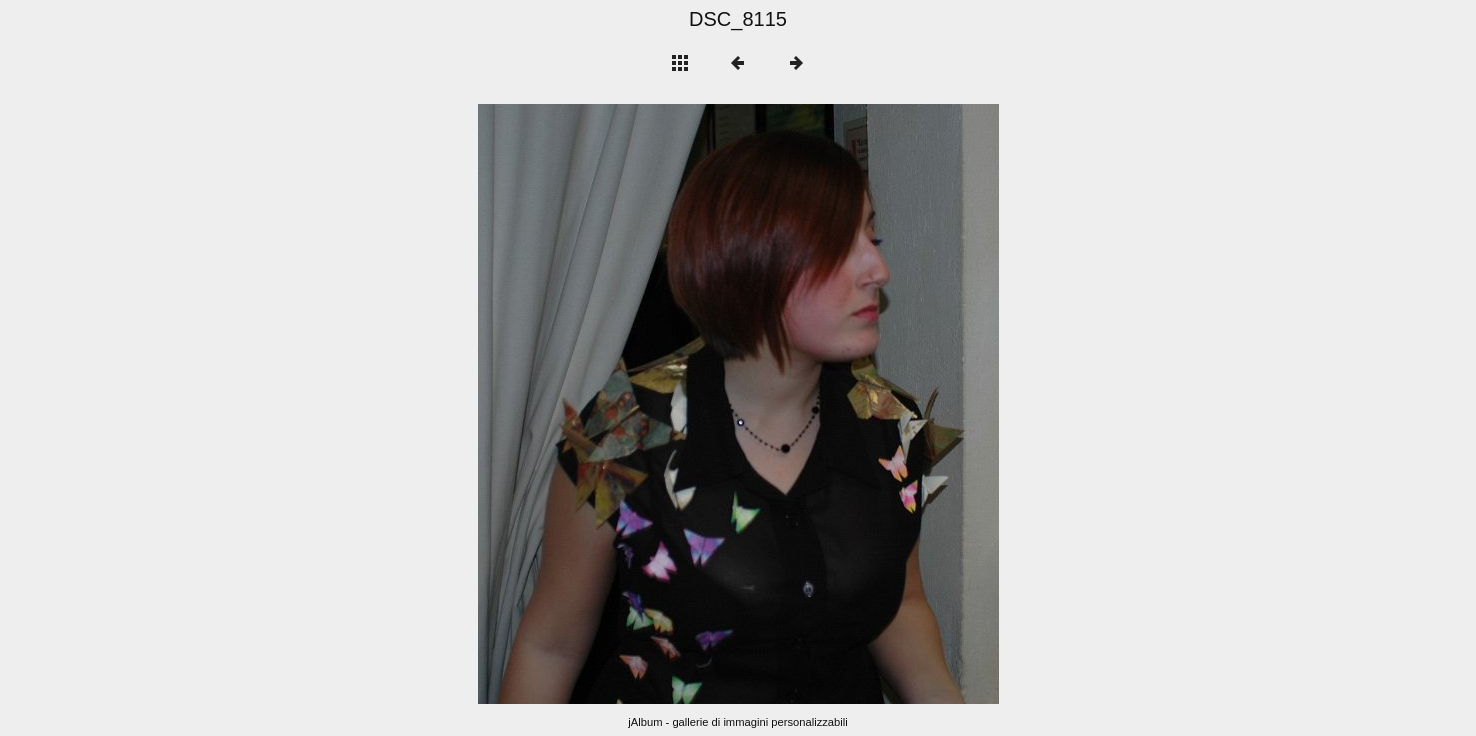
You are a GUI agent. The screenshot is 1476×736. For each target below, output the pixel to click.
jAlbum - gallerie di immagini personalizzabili (738, 722)
